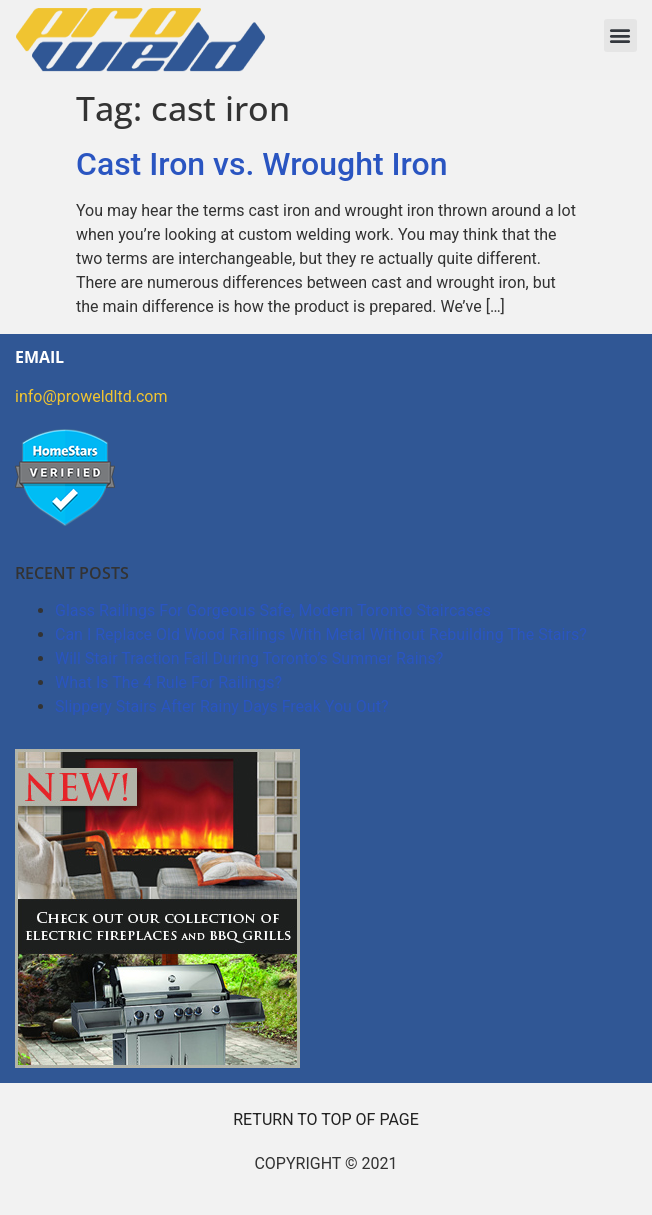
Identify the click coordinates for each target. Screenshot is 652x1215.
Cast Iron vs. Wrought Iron (261, 164)
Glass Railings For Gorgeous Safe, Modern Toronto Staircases (273, 610)
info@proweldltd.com (91, 396)
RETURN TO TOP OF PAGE (326, 1119)
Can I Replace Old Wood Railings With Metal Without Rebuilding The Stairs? (321, 634)
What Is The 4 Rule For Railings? (168, 682)
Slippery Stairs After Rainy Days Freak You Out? (221, 706)
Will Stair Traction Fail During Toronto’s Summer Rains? (249, 658)
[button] (620, 35)
